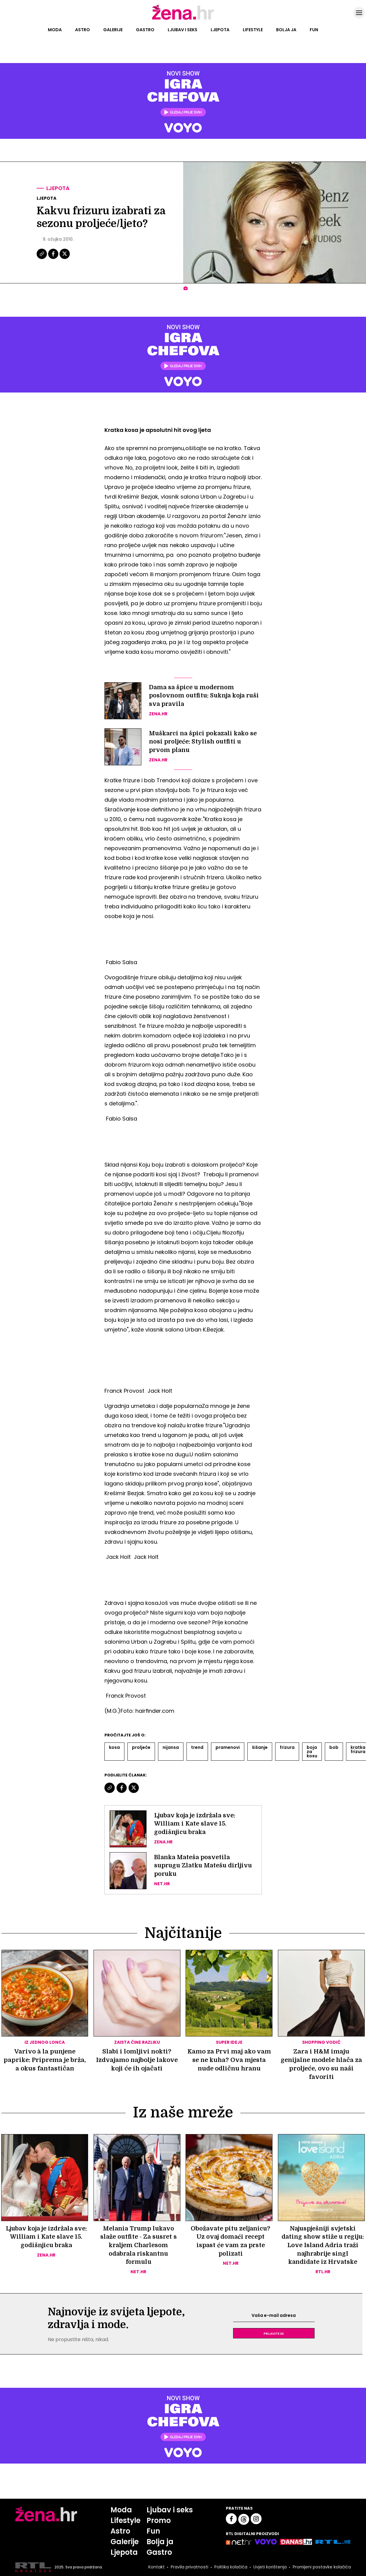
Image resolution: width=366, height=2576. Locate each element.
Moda (55, 30)
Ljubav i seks (182, 30)
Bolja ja (286, 30)
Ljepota (220, 30)
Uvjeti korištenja (269, 2568)
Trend (197, 1747)
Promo (159, 2521)
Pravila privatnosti (189, 2568)
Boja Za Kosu (312, 1751)
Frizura (287, 1747)
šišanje (260, 1747)
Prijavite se (274, 2333)
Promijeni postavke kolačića (321, 2568)
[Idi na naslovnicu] (183, 19)
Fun (314, 30)
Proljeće (141, 1747)
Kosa (114, 1747)
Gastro (145, 30)
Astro (82, 30)
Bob (333, 1747)
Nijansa (171, 1747)
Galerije (113, 30)
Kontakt (156, 2568)
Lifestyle (253, 30)
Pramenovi (228, 1747)
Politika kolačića (230, 2568)
